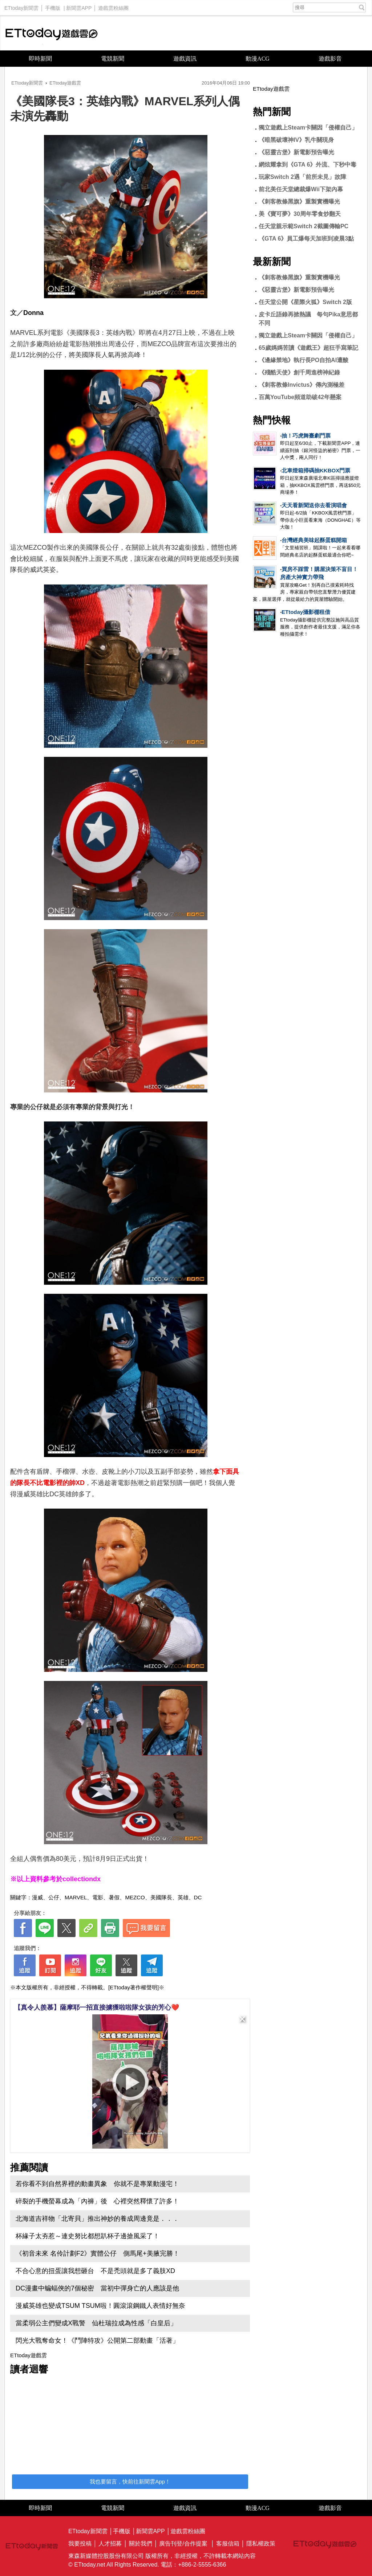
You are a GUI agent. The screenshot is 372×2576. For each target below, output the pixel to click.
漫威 (37, 1897)
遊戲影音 (330, 59)
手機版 (52, 6)
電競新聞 (112, 59)
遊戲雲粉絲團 (113, 6)
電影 (97, 1897)
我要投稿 (80, 2543)
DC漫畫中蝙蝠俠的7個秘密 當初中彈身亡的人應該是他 (97, 2288)
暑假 (114, 1897)
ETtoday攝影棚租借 (306, 612)
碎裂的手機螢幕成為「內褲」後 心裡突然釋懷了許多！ (97, 2201)
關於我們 (140, 2543)
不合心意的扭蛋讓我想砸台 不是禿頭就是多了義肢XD (95, 2270)
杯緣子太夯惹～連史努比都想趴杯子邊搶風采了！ (87, 2236)
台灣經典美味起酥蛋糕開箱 (314, 540)
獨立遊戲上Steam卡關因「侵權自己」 (308, 127)
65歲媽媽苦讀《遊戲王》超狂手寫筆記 (308, 348)
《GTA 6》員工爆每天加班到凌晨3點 (312, 238)
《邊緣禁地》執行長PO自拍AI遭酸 (303, 360)
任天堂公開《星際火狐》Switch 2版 (305, 302)
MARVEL (76, 1897)
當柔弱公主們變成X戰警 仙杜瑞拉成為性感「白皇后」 (96, 2323)
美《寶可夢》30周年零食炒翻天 (300, 214)
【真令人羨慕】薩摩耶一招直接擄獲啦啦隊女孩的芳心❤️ (96, 2007)
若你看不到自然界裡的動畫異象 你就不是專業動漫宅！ (97, 2183)
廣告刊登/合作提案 (183, 2543)
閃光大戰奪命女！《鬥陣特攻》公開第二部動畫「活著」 (97, 2340)
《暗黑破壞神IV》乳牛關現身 (296, 140)
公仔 (53, 1897)
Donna (33, 312)
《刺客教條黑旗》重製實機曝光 (299, 201)
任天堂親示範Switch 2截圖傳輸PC (303, 226)
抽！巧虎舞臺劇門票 (306, 435)
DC (198, 1897)
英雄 (183, 1897)
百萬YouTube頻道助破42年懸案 (300, 397)
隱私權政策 (260, 2543)
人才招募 (110, 2543)
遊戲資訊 (185, 59)
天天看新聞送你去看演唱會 (314, 505)
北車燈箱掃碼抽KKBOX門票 (316, 470)
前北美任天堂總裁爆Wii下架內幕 (301, 189)
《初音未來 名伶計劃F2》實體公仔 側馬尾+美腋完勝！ (97, 2253)
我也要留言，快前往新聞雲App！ (130, 2481)
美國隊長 (161, 1897)
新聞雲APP (79, 6)
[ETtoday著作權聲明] (133, 1987)
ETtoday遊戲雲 (51, 33)
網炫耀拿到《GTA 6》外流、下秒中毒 (307, 164)
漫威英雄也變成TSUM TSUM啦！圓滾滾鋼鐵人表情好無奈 (100, 2305)
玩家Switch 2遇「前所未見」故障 (302, 177)
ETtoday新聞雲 (21, 6)
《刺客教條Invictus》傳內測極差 (301, 385)
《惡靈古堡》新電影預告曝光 (296, 152)
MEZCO (135, 1897)
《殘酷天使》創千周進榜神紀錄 (299, 372)
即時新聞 (40, 59)
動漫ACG (258, 59)
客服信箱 (227, 2543)
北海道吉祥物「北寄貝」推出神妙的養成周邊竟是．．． (97, 2218)
